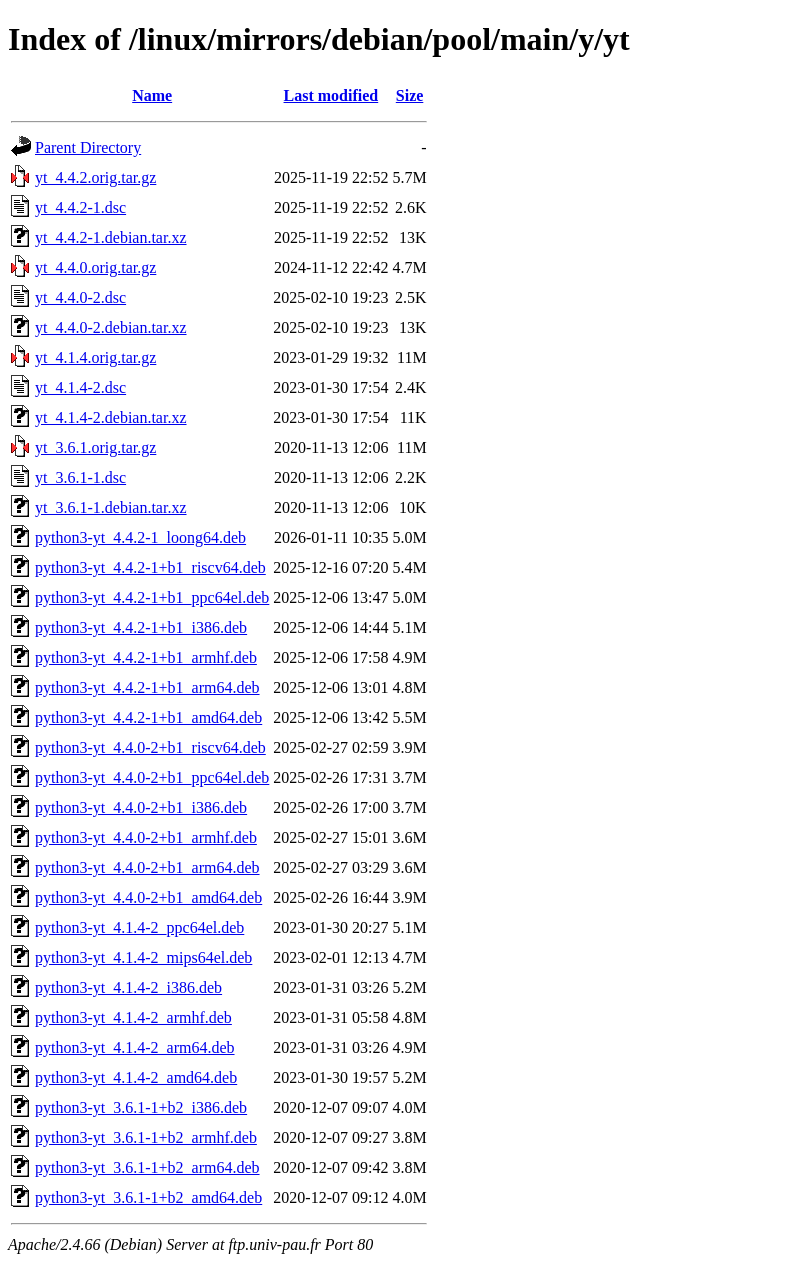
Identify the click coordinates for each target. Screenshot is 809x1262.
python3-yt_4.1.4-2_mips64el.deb (143, 957)
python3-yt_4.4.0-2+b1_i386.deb (141, 807)
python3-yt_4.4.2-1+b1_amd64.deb (148, 717)
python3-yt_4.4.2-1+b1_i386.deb (141, 627)
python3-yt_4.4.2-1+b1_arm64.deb (147, 687)
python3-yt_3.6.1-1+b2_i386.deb (141, 1107)
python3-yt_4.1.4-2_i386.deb (128, 987)
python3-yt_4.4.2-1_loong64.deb (140, 537)
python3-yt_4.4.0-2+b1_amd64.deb (148, 897)
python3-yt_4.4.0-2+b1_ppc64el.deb (152, 777)
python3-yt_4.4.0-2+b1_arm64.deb (147, 867)
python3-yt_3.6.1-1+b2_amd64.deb (148, 1197)
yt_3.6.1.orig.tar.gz (95, 447)
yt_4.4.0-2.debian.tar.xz (111, 327)
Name (152, 95)
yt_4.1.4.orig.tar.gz (95, 357)
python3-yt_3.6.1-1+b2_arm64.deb (147, 1167)
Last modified (331, 95)
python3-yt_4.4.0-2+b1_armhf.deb (146, 837)
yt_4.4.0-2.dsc (80, 297)
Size (410, 95)
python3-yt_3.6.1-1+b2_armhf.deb (146, 1137)
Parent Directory (88, 147)
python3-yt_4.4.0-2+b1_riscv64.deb (150, 747)
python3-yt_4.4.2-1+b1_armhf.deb (146, 657)
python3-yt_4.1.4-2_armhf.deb (133, 1017)
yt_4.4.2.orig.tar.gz (95, 177)
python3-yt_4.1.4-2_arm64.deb (135, 1047)
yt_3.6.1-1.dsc (80, 477)
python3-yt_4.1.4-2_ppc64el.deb (139, 927)
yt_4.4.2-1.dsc (80, 207)
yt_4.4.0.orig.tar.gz (95, 267)
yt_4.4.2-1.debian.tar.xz (111, 237)
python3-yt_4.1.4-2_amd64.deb (136, 1077)
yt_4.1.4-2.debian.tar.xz (111, 417)
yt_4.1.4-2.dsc (80, 387)
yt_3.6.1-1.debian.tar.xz (111, 507)
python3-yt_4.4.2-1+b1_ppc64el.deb (152, 597)
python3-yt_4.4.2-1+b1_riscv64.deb (150, 567)
